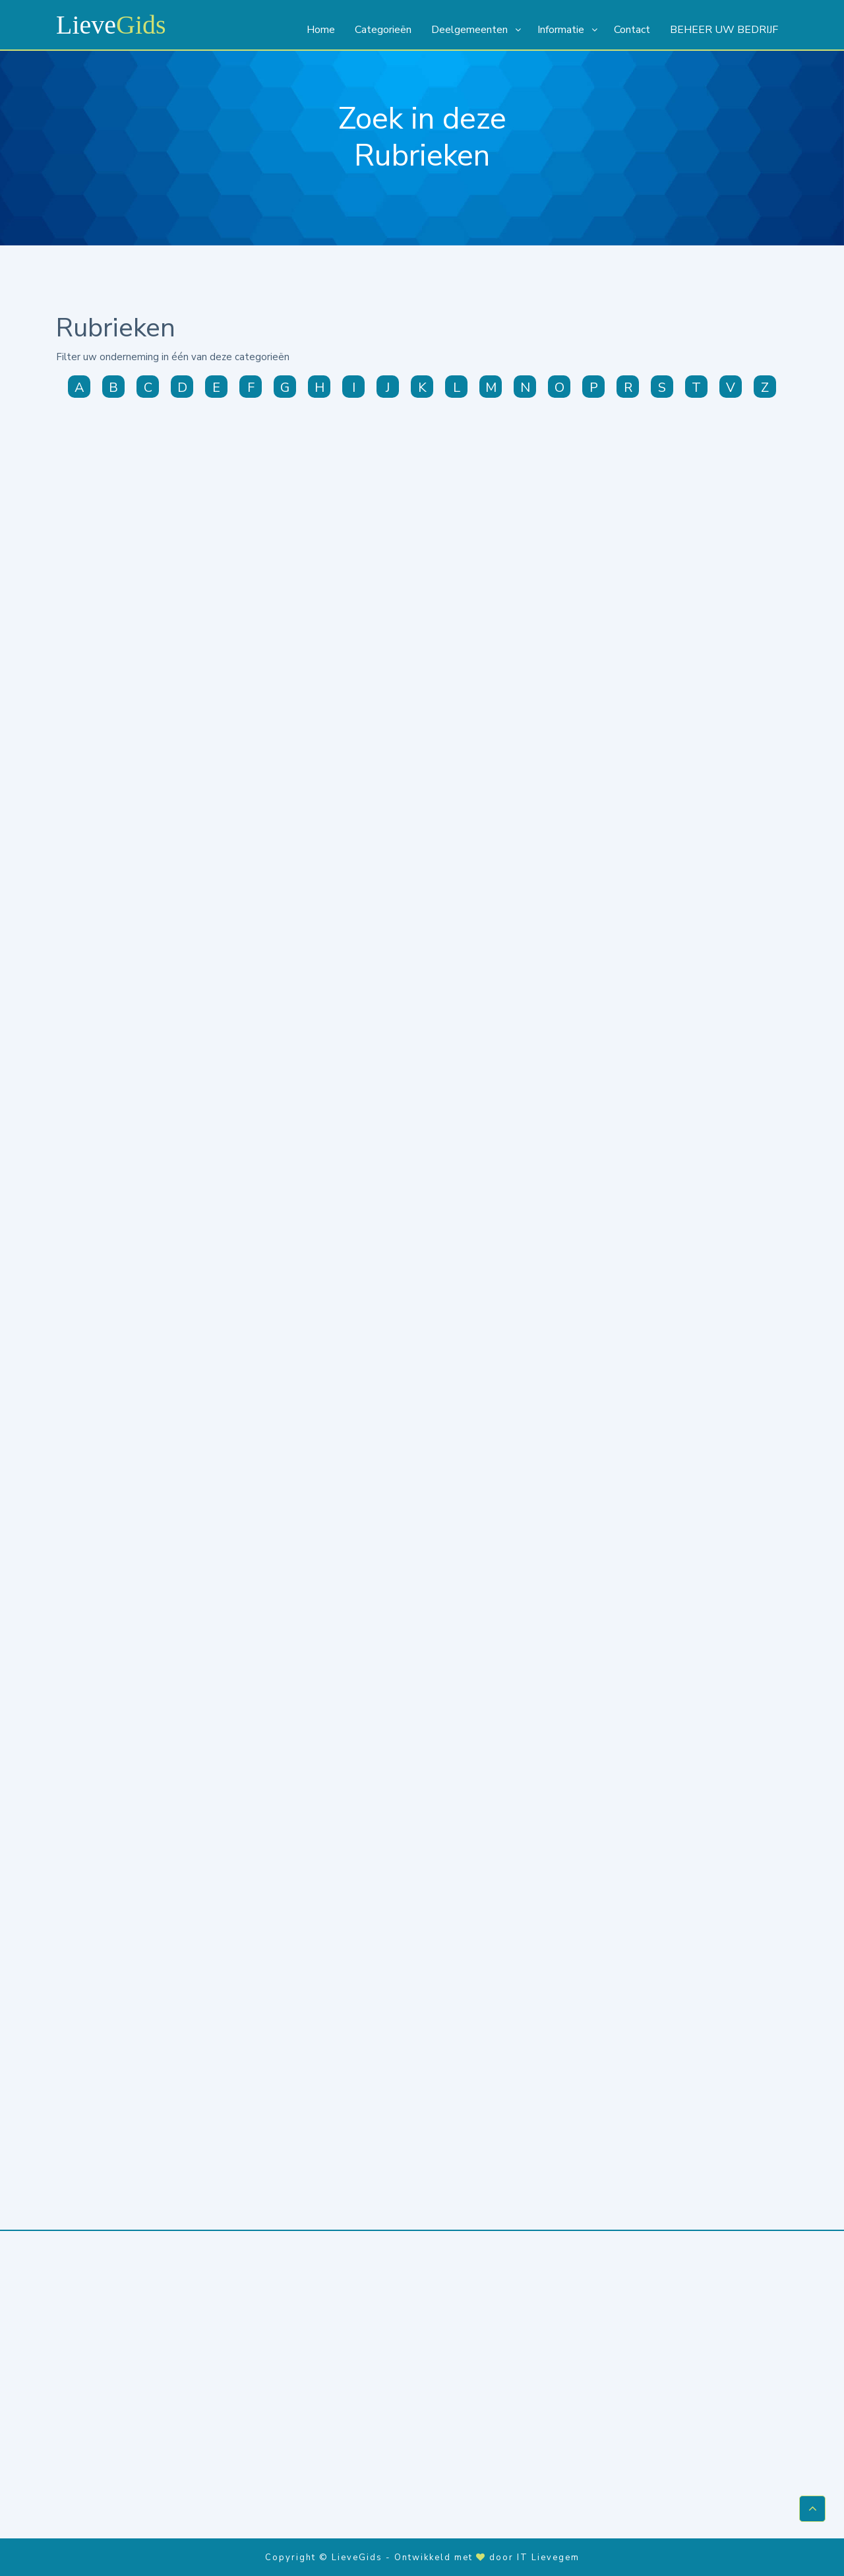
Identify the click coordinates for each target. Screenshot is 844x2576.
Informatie (560, 29)
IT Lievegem (548, 2556)
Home (321, 29)
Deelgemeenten (469, 29)
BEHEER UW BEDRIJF (724, 29)
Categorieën (383, 29)
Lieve (111, 25)
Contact (632, 29)
